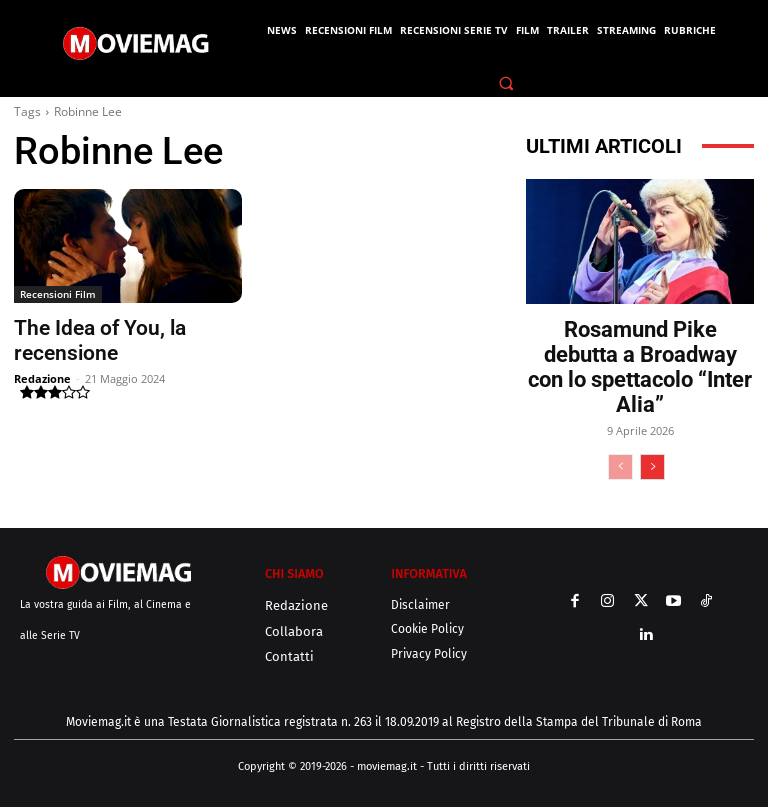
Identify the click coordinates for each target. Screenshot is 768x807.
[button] (507, 83)
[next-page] (652, 467)
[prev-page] (620, 467)
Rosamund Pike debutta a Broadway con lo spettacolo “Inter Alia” (640, 367)
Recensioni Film (58, 294)
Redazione (42, 351)
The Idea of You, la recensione (127, 327)
